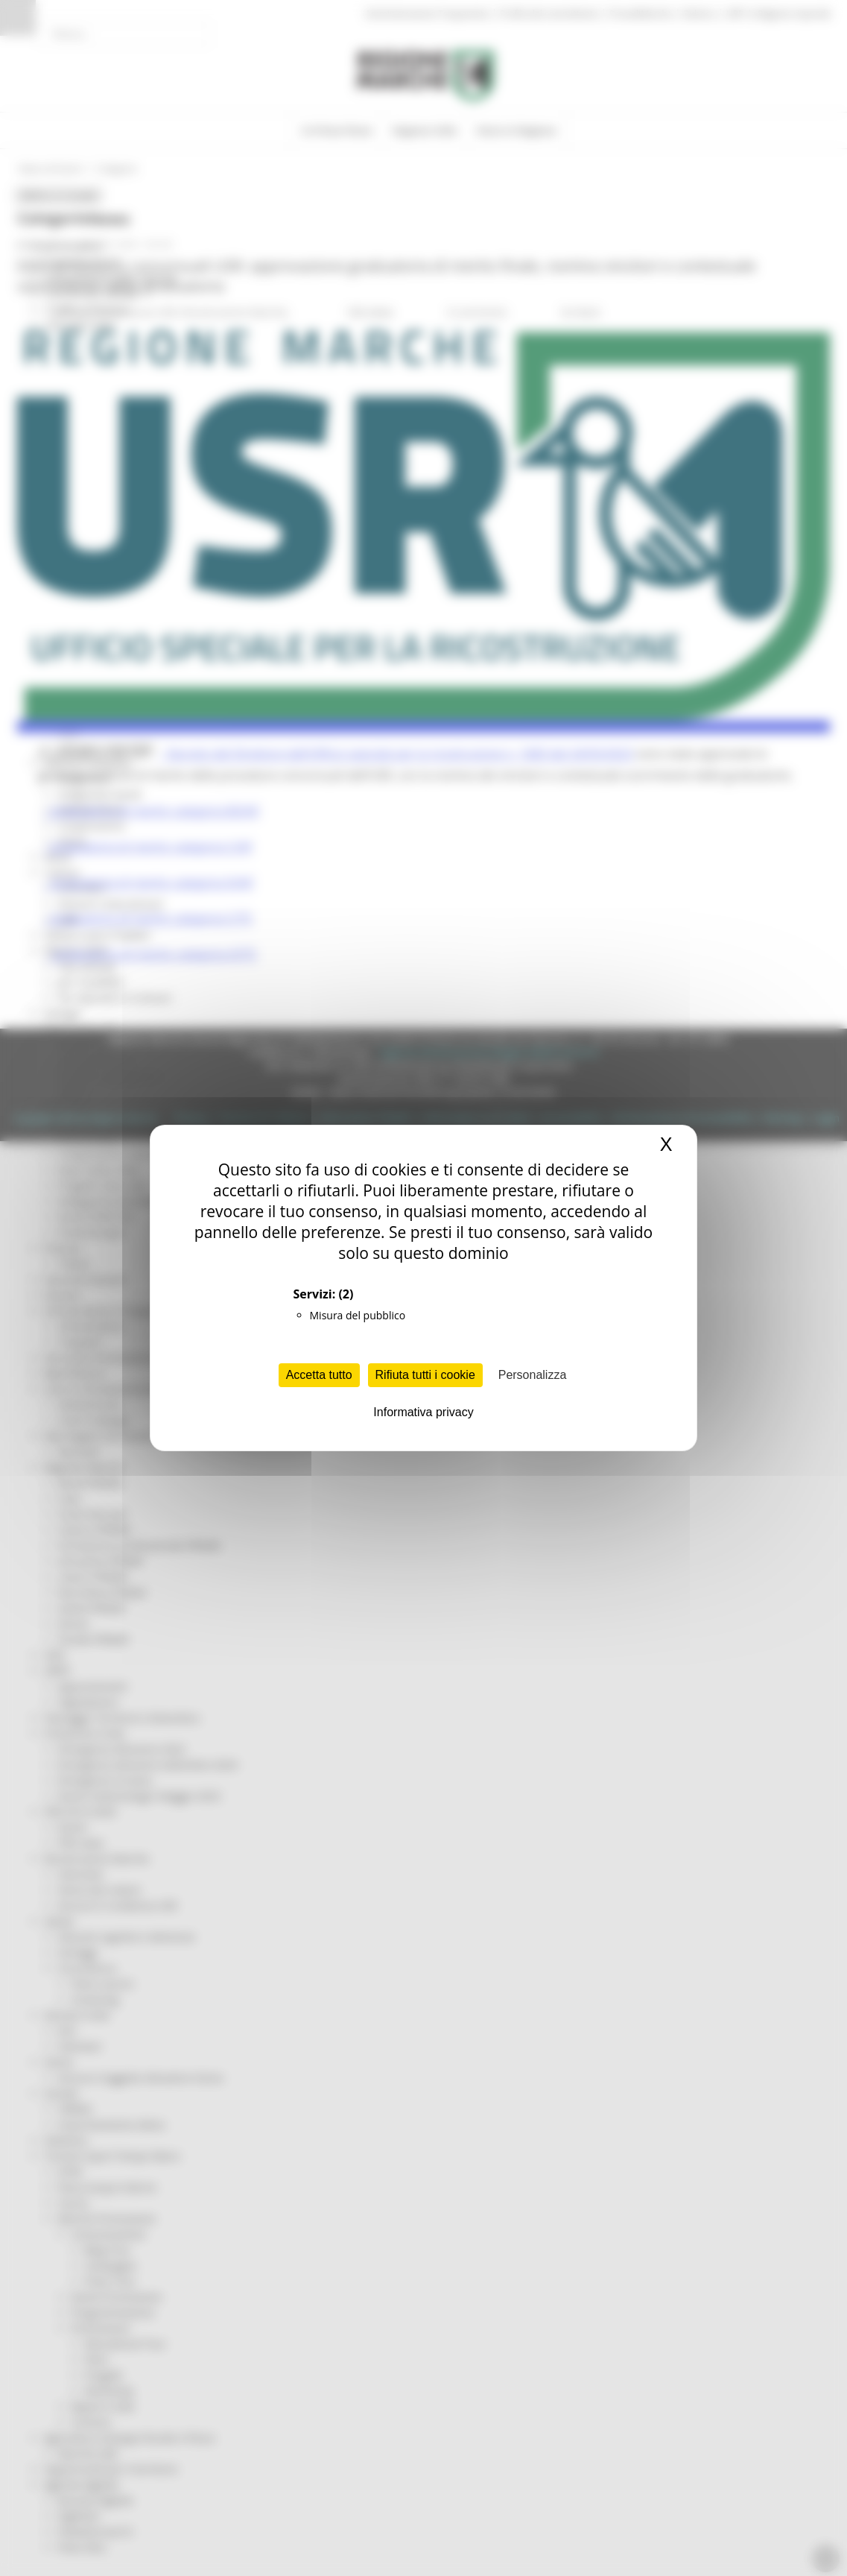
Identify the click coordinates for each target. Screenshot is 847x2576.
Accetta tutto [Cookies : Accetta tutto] (319, 1374)
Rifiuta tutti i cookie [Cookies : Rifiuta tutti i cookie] (425, 1374)
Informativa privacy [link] (423, 1412)
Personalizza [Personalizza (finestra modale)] (532, 1374)
